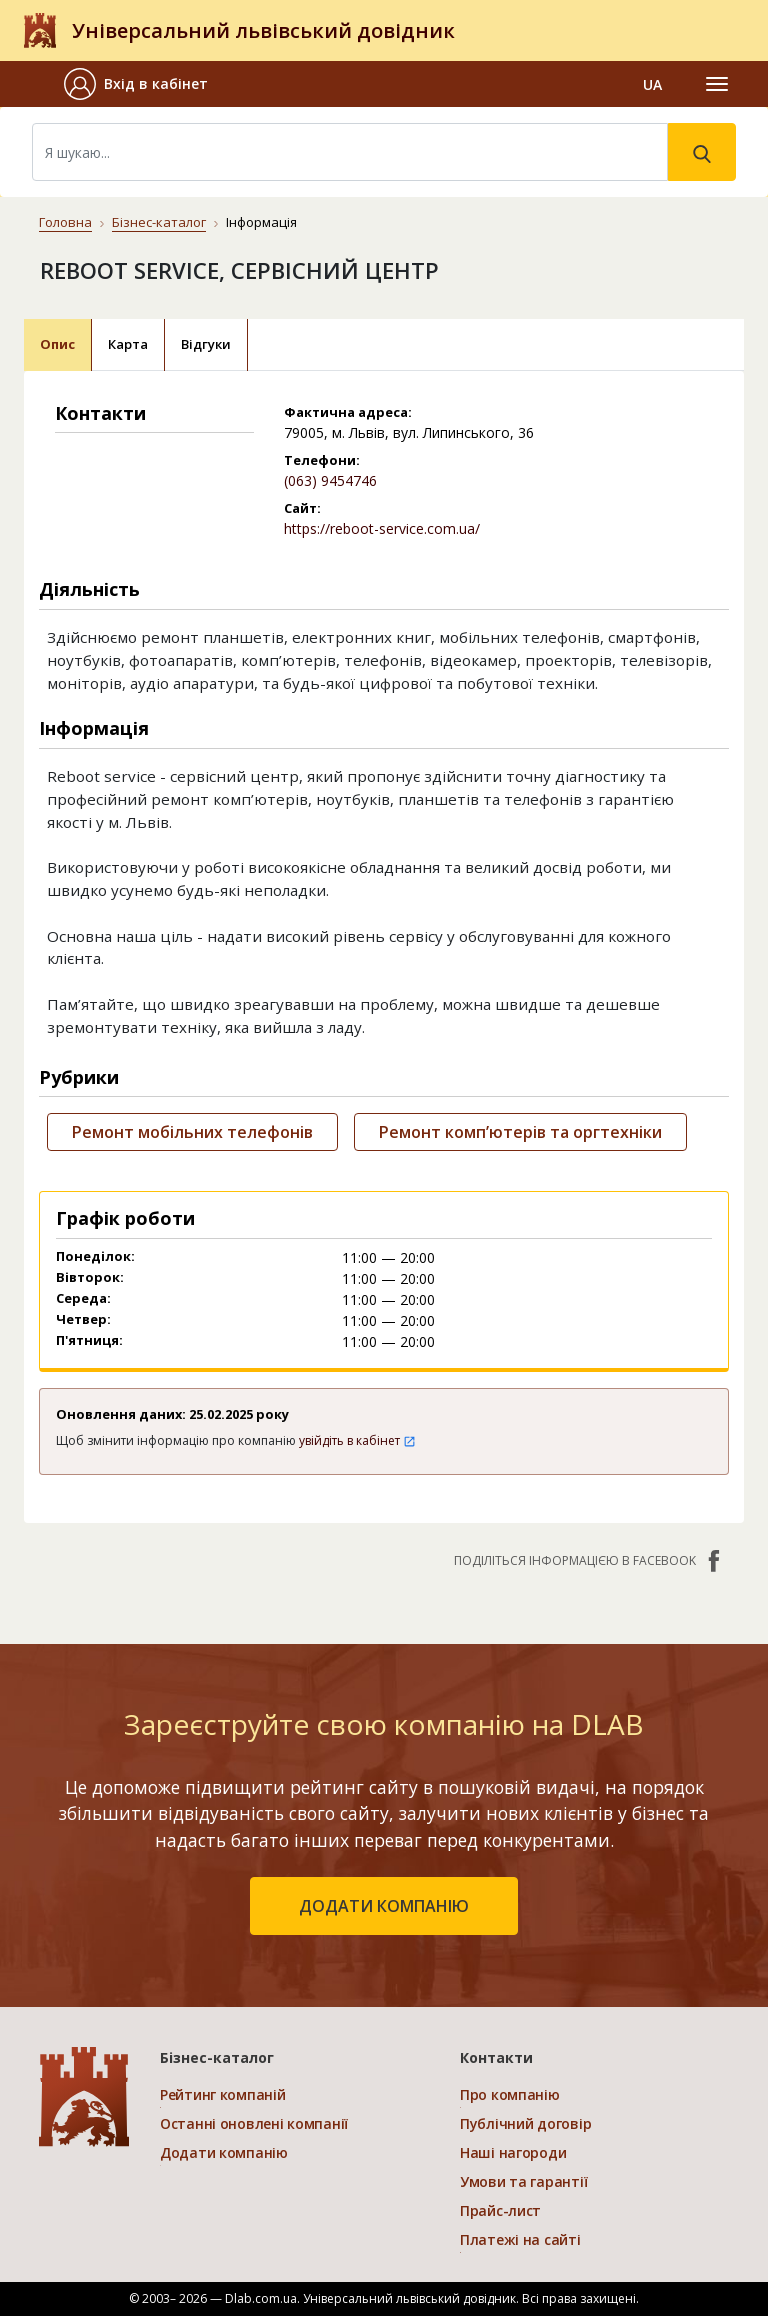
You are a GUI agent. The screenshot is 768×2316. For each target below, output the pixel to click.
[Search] (350, 152)
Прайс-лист (500, 2210)
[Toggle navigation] (717, 84)
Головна (65, 222)
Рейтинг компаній (223, 2094)
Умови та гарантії (523, 2181)
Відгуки (206, 344)
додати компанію (384, 1906)
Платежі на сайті (520, 2239)
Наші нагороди (513, 2152)
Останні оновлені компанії (254, 2123)
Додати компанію (224, 2152)
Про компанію (510, 2094)
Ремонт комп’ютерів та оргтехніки (520, 1132)
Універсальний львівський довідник (263, 30)
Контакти (496, 2057)
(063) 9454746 (330, 480)
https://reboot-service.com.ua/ (382, 528)
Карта (128, 344)
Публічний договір (525, 2123)
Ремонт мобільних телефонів (192, 1132)
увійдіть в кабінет (357, 1440)
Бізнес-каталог (159, 222)
